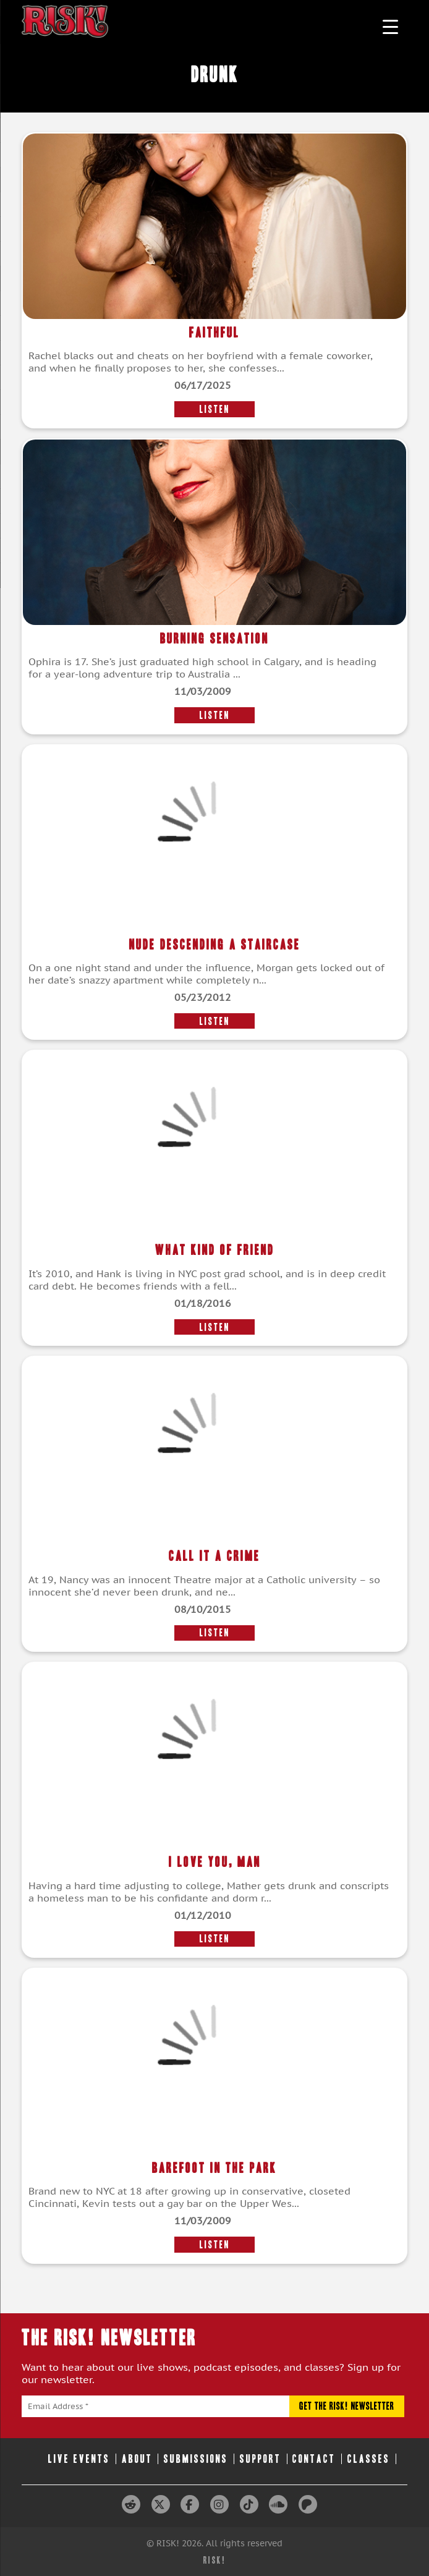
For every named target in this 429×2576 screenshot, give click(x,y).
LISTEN (215, 409)
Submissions (196, 2459)
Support (260, 2459)
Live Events (79, 2459)
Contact (314, 2459)
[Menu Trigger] (390, 26)
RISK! (214, 2560)
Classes (368, 2459)
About (137, 2459)
